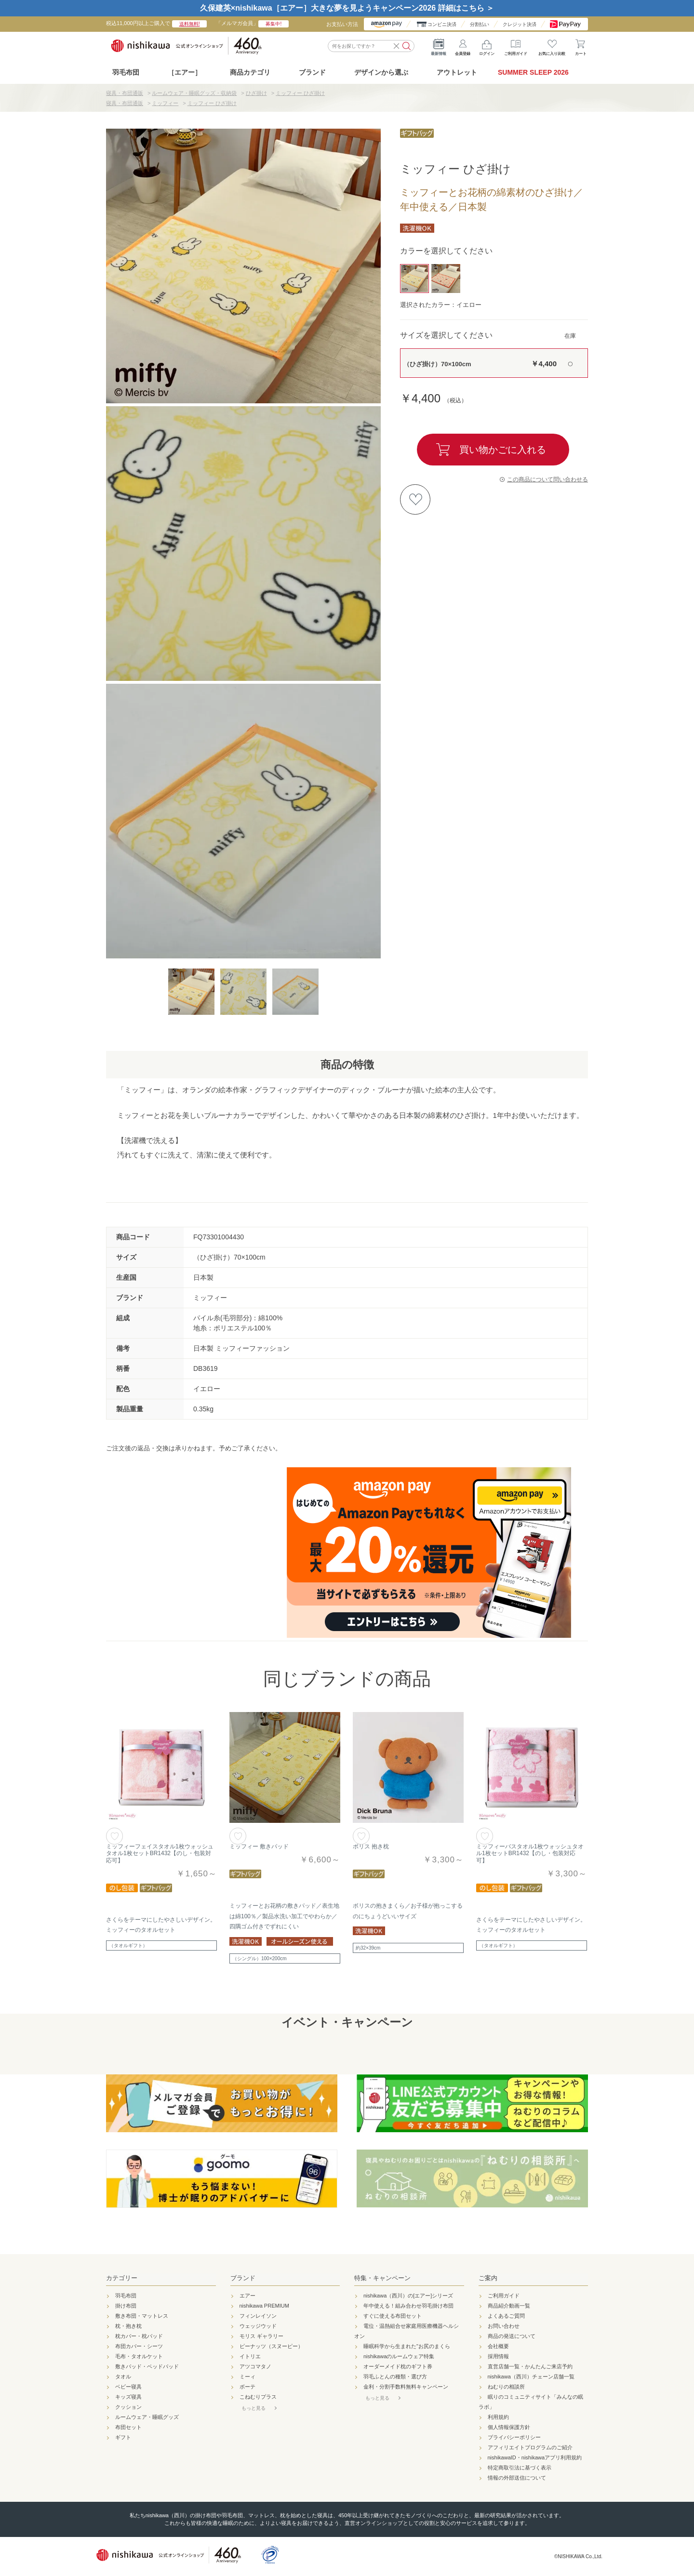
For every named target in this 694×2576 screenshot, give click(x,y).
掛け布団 (125, 2306)
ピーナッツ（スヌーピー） (271, 2346)
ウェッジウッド (258, 2326)
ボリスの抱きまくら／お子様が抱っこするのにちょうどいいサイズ (408, 1911)
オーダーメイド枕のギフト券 (397, 2366)
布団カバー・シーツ (139, 2346)
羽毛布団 (125, 72)
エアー (247, 2295)
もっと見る (253, 2408)
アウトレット (457, 72)
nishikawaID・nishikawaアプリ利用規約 (535, 2457)
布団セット (128, 2427)
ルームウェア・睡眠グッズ (147, 2417)
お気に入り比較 (551, 45)
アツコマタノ (255, 2366)
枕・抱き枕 (128, 2326)
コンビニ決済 (441, 24)
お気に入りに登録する (415, 499)
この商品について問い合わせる (547, 479)
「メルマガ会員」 (252, 23)
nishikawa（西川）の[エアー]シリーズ (408, 2295)
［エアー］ (184, 72)
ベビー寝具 (128, 2387)
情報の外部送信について (517, 2478)
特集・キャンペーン (382, 2278)
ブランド (242, 2278)
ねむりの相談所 (506, 2387)
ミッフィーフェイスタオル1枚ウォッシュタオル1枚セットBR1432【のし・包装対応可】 (160, 1853)
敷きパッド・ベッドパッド (147, 2366)
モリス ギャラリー (261, 2336)
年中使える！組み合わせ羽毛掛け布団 (408, 2306)
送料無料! (189, 24)
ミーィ (247, 2376)
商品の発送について (511, 2336)
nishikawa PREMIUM (264, 2306)
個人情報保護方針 (509, 2427)
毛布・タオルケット (139, 2356)
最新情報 (438, 45)
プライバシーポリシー (514, 2437)
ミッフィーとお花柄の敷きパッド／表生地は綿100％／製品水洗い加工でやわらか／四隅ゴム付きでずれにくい (284, 1916)
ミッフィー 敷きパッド (259, 1846)
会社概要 (498, 2346)
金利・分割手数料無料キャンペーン (405, 2387)
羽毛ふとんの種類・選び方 (395, 2376)
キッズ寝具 (128, 2397)
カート (581, 45)
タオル (123, 2376)
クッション (128, 2407)
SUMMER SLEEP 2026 (533, 72)
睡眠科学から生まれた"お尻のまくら (406, 2346)
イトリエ (250, 2356)
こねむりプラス (258, 2397)
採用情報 (498, 2356)
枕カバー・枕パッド (139, 2336)
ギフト (123, 2437)
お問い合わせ (504, 2326)
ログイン (486, 45)
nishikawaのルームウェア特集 (398, 2356)
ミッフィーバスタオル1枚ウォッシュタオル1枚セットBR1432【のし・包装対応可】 (530, 1853)
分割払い (479, 24)
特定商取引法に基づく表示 (519, 2467)
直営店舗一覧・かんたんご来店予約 (530, 2366)
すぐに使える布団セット (392, 2316)
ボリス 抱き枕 (371, 1846)
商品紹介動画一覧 (509, 2306)
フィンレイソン (258, 2316)
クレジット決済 (519, 24)
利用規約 (498, 2417)
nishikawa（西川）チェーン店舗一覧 (531, 2376)
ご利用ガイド (515, 45)
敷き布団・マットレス (141, 2316)
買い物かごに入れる (502, 449)
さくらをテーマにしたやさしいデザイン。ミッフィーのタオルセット (161, 1925)
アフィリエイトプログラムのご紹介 (530, 2447)
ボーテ (247, 2387)
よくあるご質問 (506, 2316)
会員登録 (462, 45)
